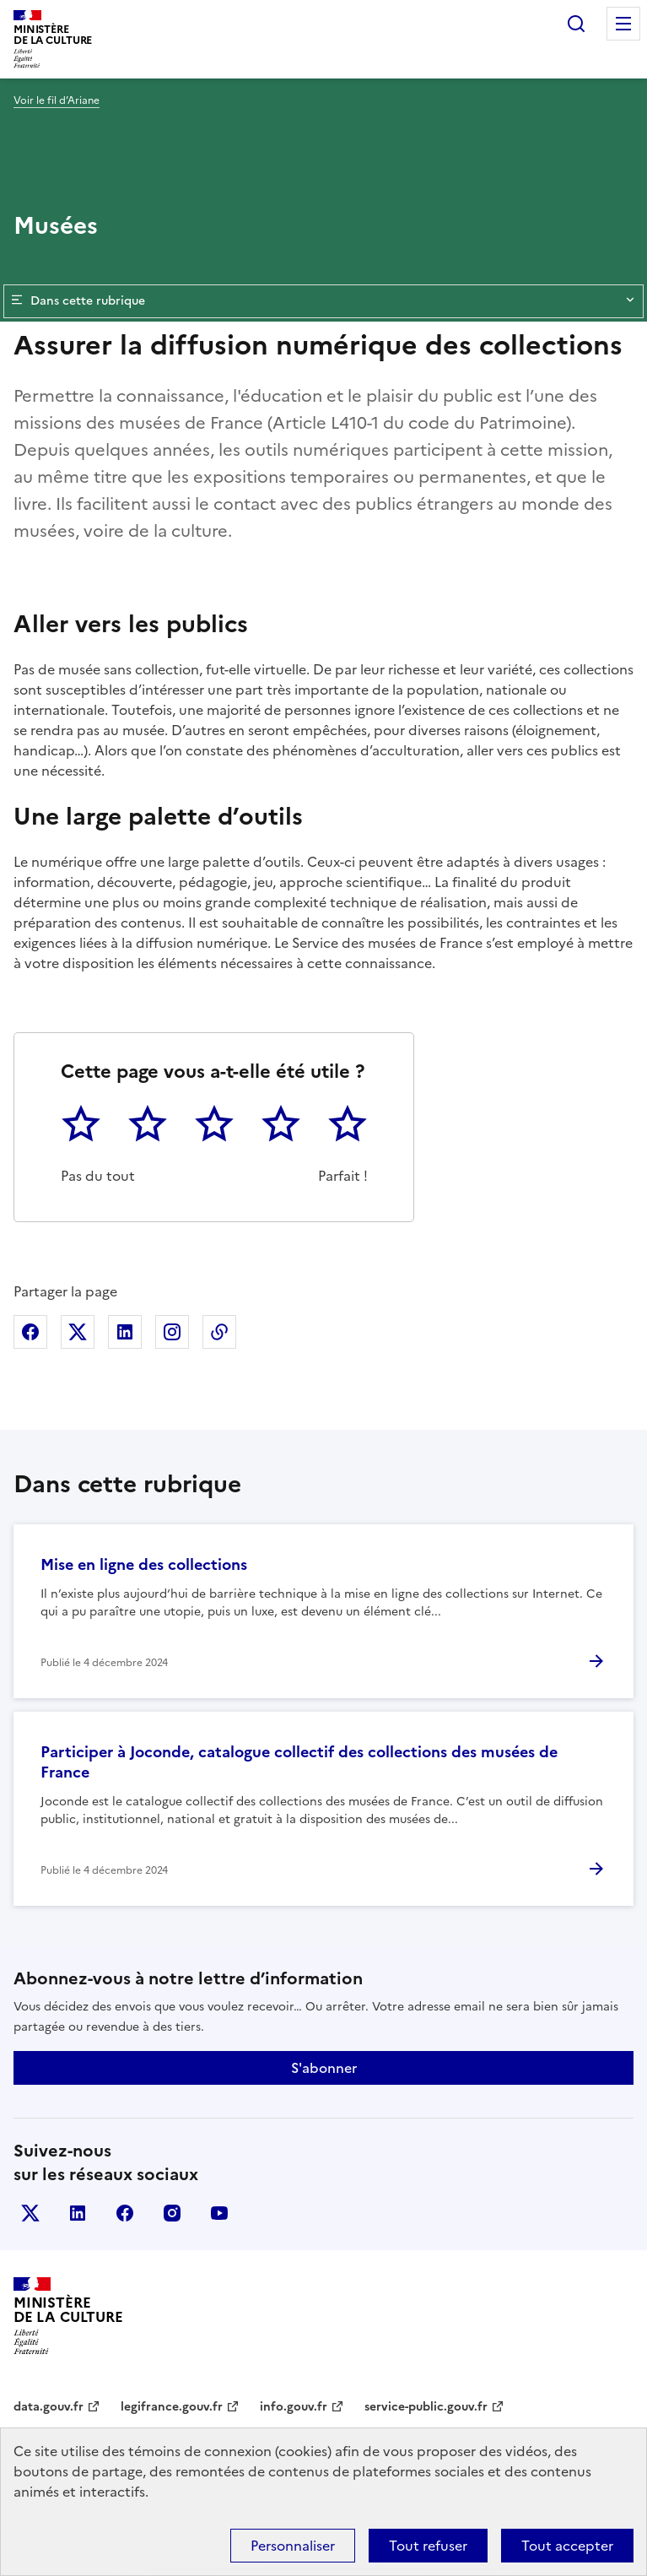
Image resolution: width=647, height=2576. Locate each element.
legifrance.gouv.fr (172, 2407)
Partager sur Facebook (30, 1332)
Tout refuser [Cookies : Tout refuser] (428, 2545)
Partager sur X (77, 1332)
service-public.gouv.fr (426, 2407)
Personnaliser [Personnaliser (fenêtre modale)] (293, 2545)
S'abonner (324, 2068)
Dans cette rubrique (323, 301)
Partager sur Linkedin (125, 1332)
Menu (623, 24)
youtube (219, 2213)
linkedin (77, 2213)
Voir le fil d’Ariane (56, 100)
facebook (125, 2213)
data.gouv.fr (48, 2407)
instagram (172, 2213)
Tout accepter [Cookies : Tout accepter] (567, 2545)
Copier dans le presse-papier (219, 1332)
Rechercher (576, 24)
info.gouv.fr (293, 2407)
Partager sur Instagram (172, 1332)
